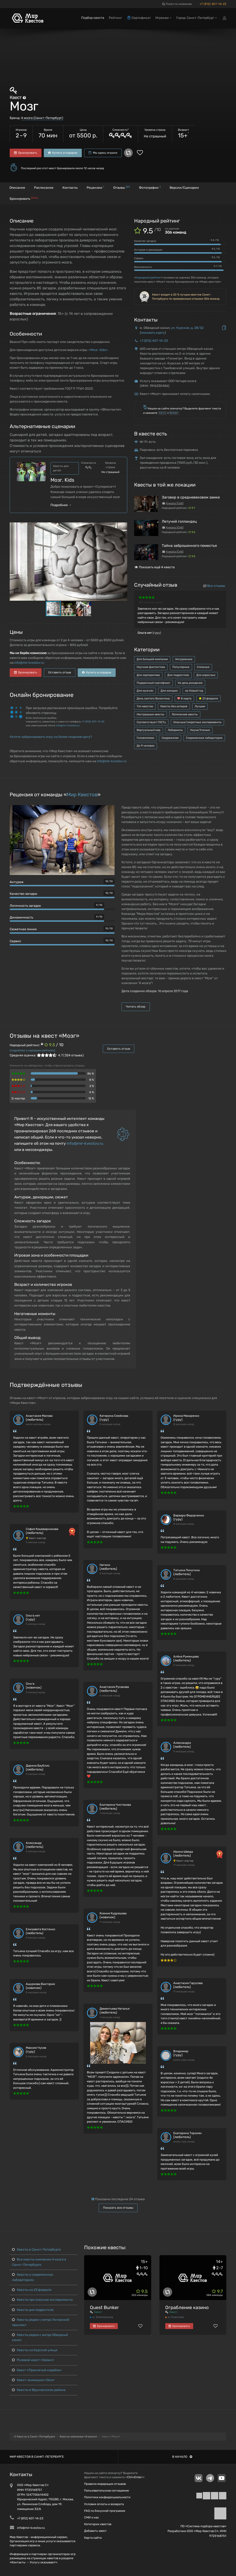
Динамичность (21, 917)
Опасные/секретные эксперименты (197, 722)
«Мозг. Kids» (98, 350)
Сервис (138, 258)
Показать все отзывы (118, 2207)
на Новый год (194, 690)
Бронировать (25, 152)
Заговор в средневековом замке (191, 497)
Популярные (180, 667)
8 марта (184, 698)
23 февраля (208, 698)
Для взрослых (205, 675)
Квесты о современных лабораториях (32, 2277)
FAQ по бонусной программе (104, 2510)
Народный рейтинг (148, 277)
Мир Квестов (82, 794)
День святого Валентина (153, 698)
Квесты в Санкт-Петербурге (36, 2249)
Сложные (203, 667)
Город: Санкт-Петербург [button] (196, 18)
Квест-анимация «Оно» (33, 2380)
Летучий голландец (179, 521)
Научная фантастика (151, 667)
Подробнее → (61, 505)
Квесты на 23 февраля (31, 2290)
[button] (123, 526)
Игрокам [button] (163, 18)
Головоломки (145, 737)
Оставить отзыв (59, 672)
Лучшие (200, 706)
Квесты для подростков (32, 2310)
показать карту (153, 333)
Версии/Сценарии (184, 188)
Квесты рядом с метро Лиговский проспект (40, 2322)
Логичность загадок (25, 906)
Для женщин (169, 690)
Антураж (17, 882)
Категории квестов (97, 2524)
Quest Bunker (104, 2307)
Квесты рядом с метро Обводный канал (40, 2337)
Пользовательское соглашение (106, 2490)
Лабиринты (175, 730)
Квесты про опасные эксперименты (42, 2300)
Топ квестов (145, 706)
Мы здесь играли (102, 152)
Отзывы (121, 187)
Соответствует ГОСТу (151, 722)
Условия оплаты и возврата (104, 2504)
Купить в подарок (62, 152)
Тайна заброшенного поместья (189, 545)
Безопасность (143, 267)
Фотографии (150, 187)
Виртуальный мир (148, 730)
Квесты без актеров (173, 706)
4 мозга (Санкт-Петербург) (42, 118)
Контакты (70, 188)
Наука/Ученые (200, 730)
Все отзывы (214, 586)
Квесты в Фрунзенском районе (39, 2390)
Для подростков (178, 675)
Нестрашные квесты (150, 714)
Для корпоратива (148, 675)
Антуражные (183, 659)
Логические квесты (185, 714)
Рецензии (95, 187)
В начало (182, 2456)
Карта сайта (93, 2537)
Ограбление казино (187, 2307)
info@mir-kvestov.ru (29, 663)
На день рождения (190, 682)
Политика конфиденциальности (107, 2497)
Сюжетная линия (23, 929)
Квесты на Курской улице (34, 2350)
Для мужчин (145, 690)
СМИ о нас (91, 2517)
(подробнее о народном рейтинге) (32, 1050)
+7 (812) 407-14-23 (213, 4)
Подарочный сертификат (153, 682)
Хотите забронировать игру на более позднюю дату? (51, 737)
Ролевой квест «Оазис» (33, 2360)
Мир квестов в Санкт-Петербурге (37, 2456)
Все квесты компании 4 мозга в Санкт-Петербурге (39, 2261)
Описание (17, 188)
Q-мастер (18, 1098)
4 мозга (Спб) (174, 503)
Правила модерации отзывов (105, 2484)
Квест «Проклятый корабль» (37, 2370)
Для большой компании (152, 659)
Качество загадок (145, 241)
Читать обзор (135, 1006)
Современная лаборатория (204, 737)
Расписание (43, 188)
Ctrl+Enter (134, 2477)
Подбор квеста (92, 18)
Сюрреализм (170, 737)
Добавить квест (95, 2531)
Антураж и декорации (148, 249)
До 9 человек (145, 745)
